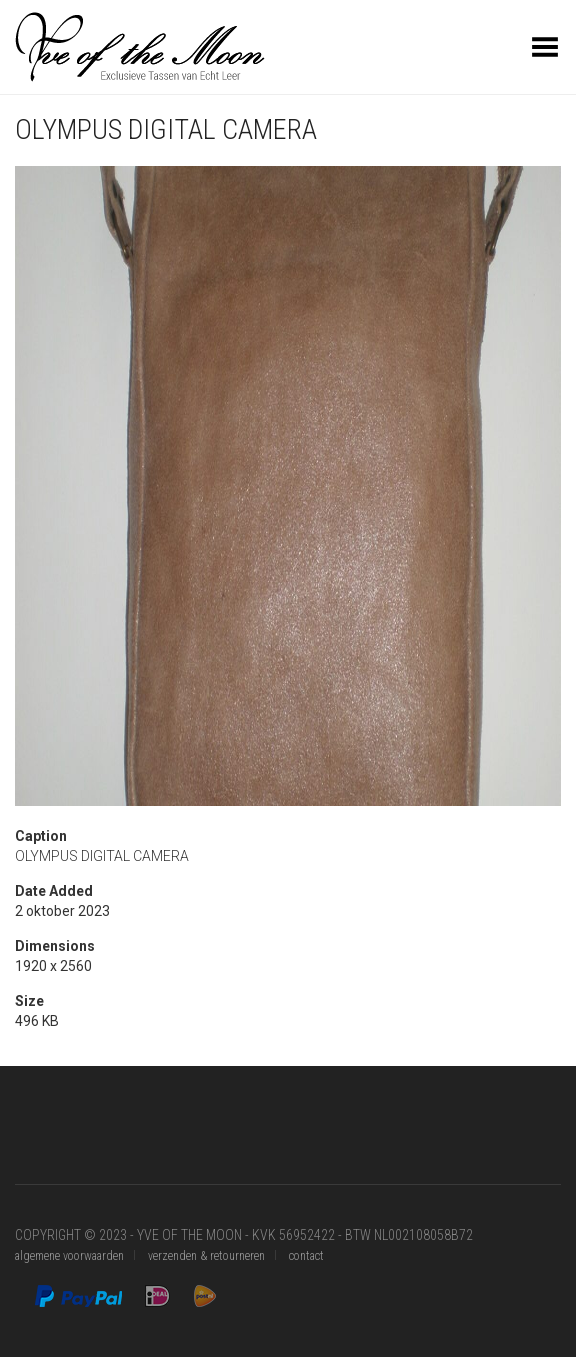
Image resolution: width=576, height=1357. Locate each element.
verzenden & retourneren (206, 1256)
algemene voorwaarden (69, 1256)
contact (306, 1256)
